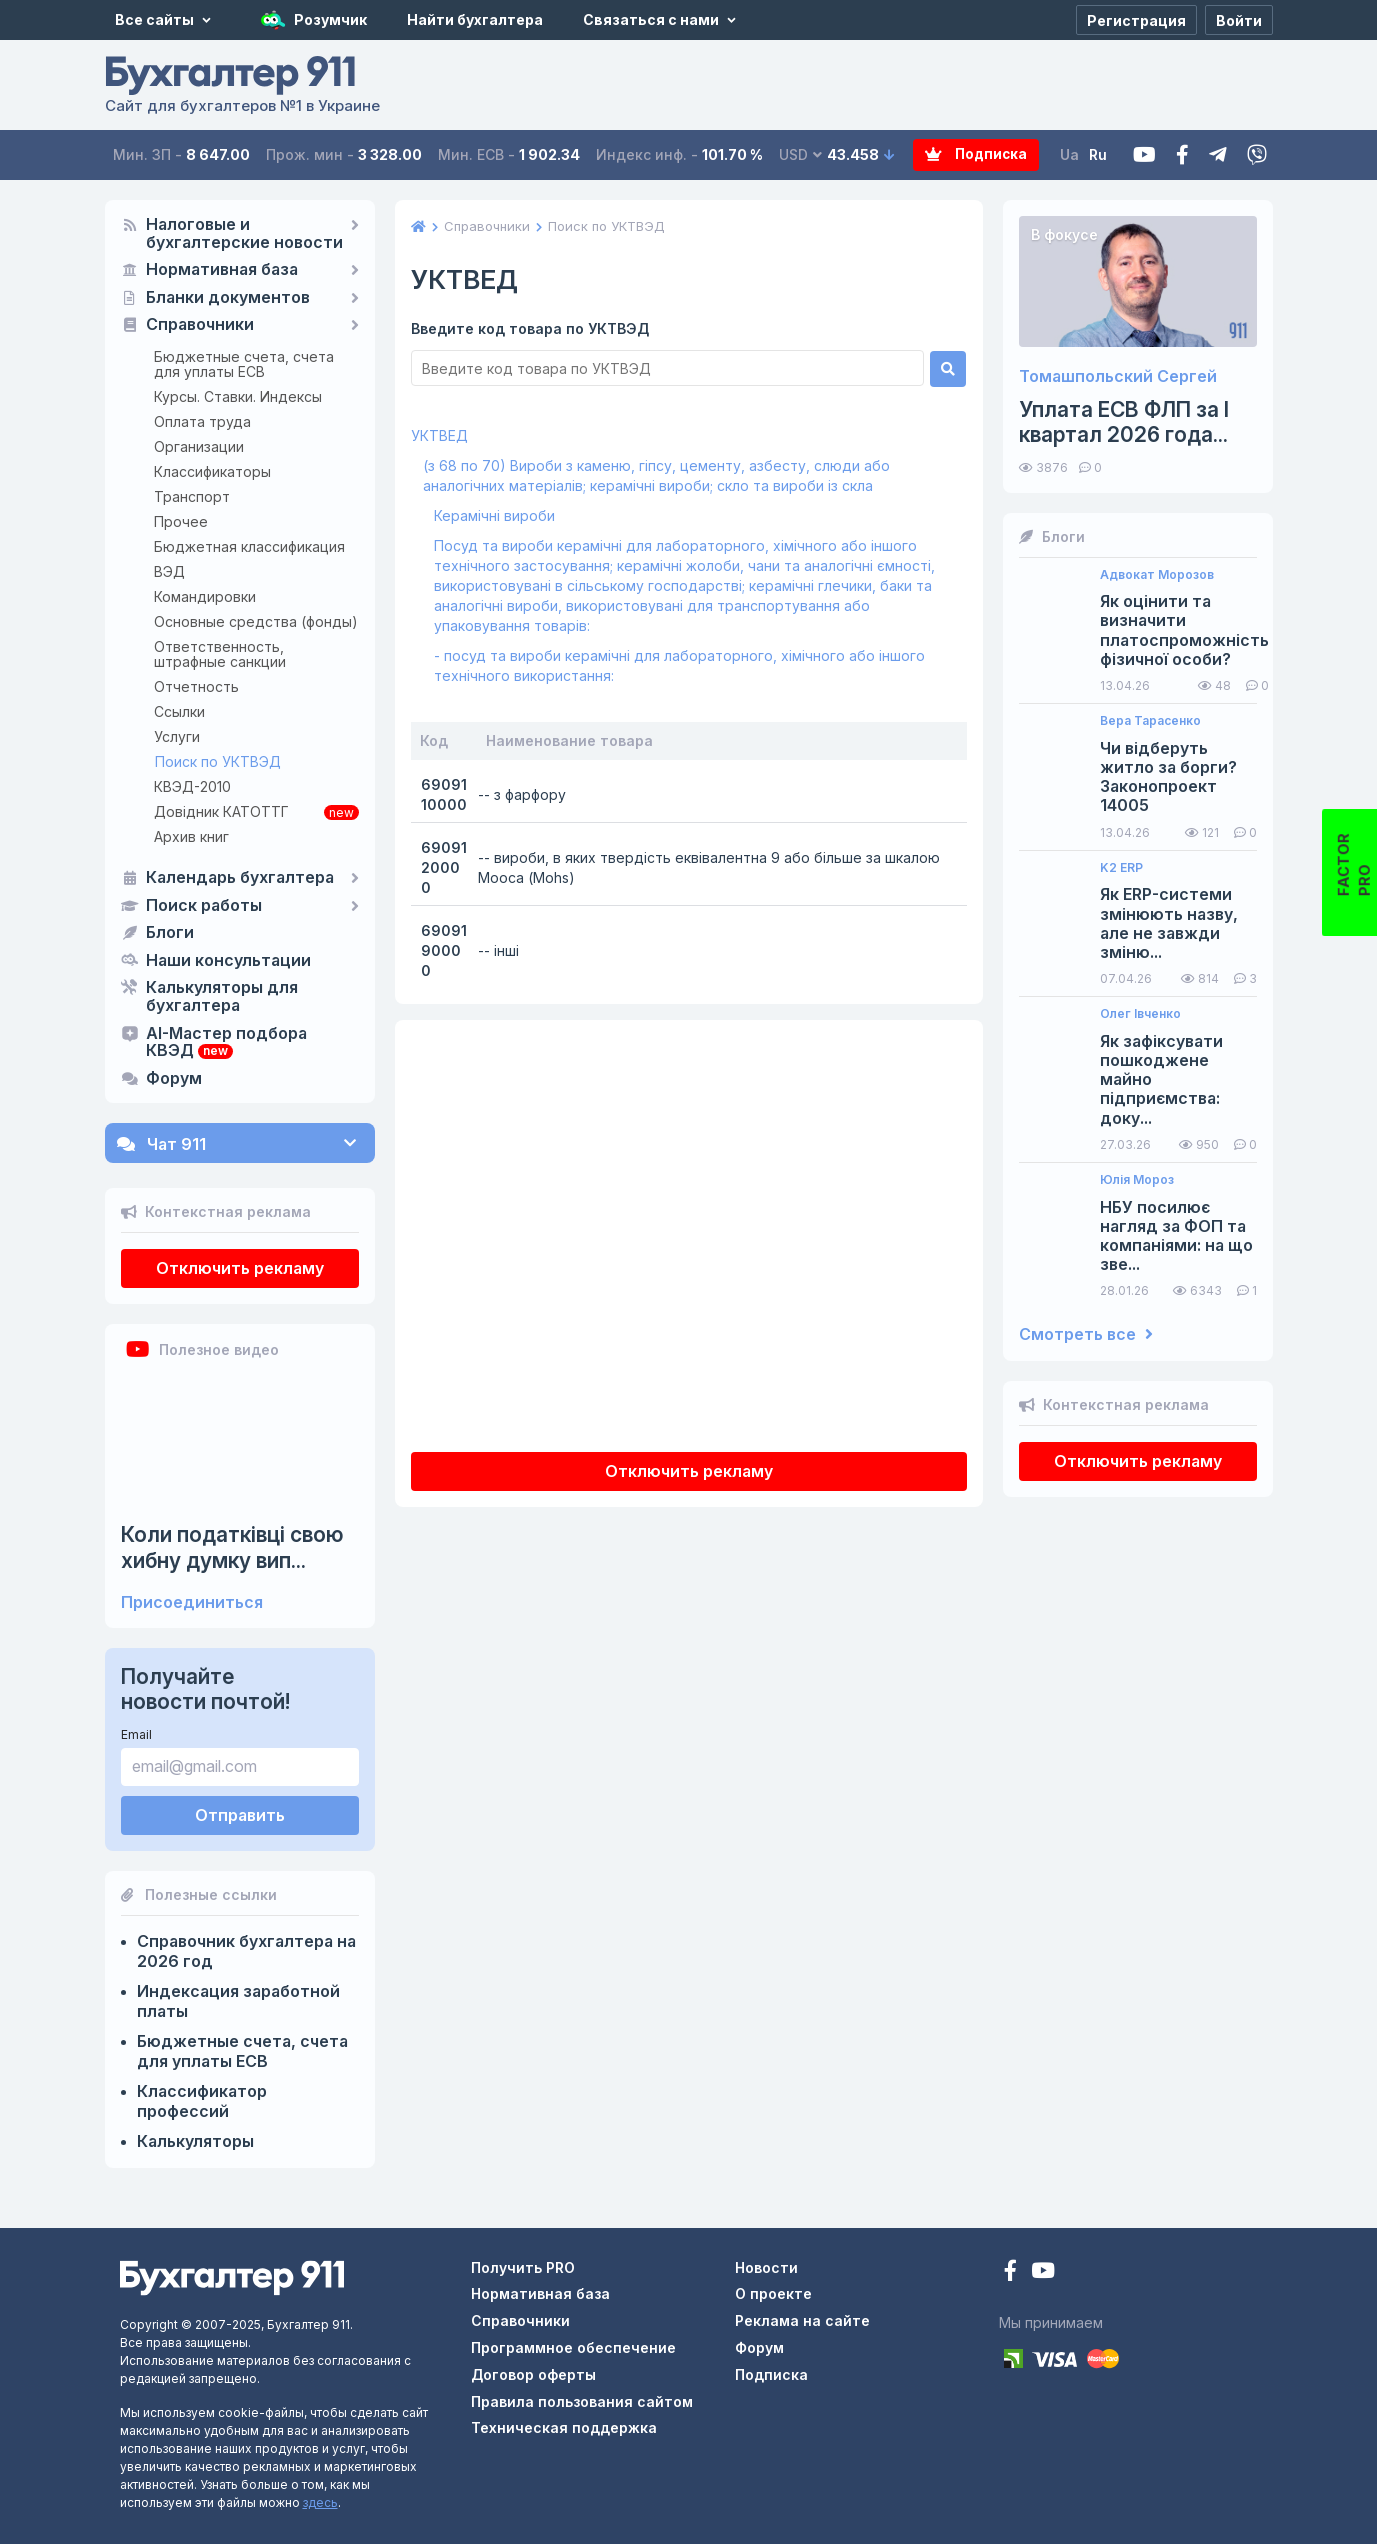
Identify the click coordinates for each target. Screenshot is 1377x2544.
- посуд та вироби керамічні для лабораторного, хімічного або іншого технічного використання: (679, 665)
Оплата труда (202, 421)
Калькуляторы (195, 2141)
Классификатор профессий (202, 2101)
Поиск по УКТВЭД (218, 761)
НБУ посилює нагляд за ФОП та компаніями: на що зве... (1176, 1236)
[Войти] (1239, 20)
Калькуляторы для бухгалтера (222, 997)
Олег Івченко (1140, 1014)
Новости (766, 2267)
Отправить (240, 1815)
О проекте (773, 2293)
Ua (1070, 154)
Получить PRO (523, 2267)
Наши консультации (228, 961)
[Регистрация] (1136, 20)
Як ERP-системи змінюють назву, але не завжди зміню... (1169, 923)
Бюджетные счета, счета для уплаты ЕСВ (244, 364)
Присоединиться (192, 1602)
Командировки (205, 596)
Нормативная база (222, 270)
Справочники (200, 325)
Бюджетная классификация (249, 546)
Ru (1099, 154)
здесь (320, 2502)
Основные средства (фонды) (256, 621)
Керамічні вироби (494, 515)
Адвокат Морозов (1157, 575)
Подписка (959, 155)
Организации (199, 446)
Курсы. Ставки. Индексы (238, 396)
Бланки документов (228, 298)
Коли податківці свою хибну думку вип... (232, 1547)
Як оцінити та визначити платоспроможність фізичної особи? (1184, 630)
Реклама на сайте (802, 2320)
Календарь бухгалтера (240, 878)
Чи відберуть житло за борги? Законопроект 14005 (1168, 777)
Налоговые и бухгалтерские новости (244, 234)
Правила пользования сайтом (582, 2401)
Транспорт (192, 496)
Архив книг (191, 836)
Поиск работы (204, 906)
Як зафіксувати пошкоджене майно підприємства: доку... (1161, 1080)
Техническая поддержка (564, 2427)
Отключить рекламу (240, 1268)
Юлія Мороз (1137, 1180)
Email (136, 1734)
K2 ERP (1121, 868)
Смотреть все (1086, 1334)
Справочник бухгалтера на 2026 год (246, 1951)
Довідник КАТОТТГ (221, 811)
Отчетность (196, 686)
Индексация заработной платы (238, 2001)
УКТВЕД (439, 435)
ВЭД (169, 571)
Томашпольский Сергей (1118, 376)
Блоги (170, 933)
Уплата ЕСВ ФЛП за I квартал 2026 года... (1124, 422)
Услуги (177, 736)
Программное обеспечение (573, 2347)
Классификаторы (212, 471)
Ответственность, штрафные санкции (220, 654)
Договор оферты (533, 2374)
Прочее (181, 521)
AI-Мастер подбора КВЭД (226, 1043)
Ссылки (179, 711)
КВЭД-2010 (192, 786)
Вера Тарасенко (1150, 721)
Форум (174, 1079)
